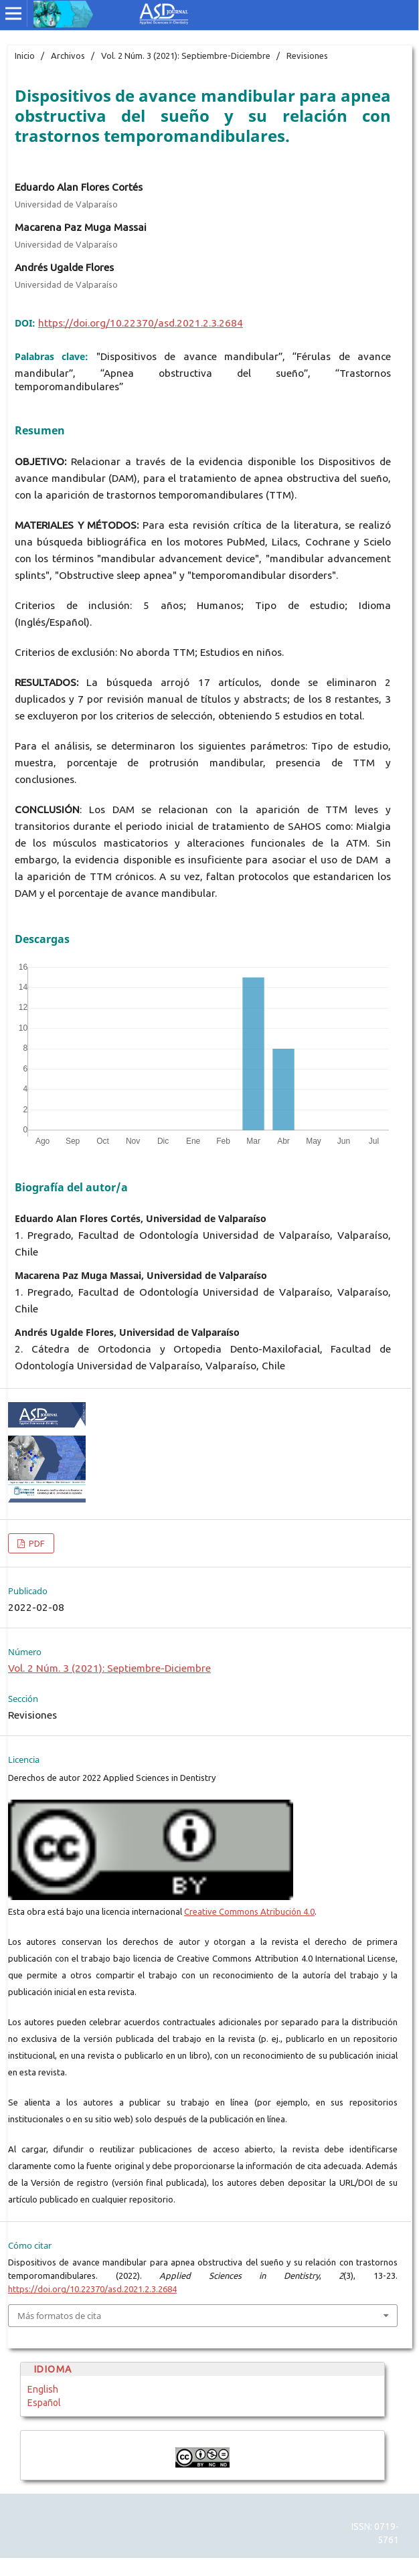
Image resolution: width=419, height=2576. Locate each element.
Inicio (25, 55)
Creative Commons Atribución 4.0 (249, 1911)
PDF (36, 1543)
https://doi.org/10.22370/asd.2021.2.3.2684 (140, 323)
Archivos (68, 55)
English (42, 2389)
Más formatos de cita (59, 2316)
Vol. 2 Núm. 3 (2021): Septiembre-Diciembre (185, 55)
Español (44, 2402)
